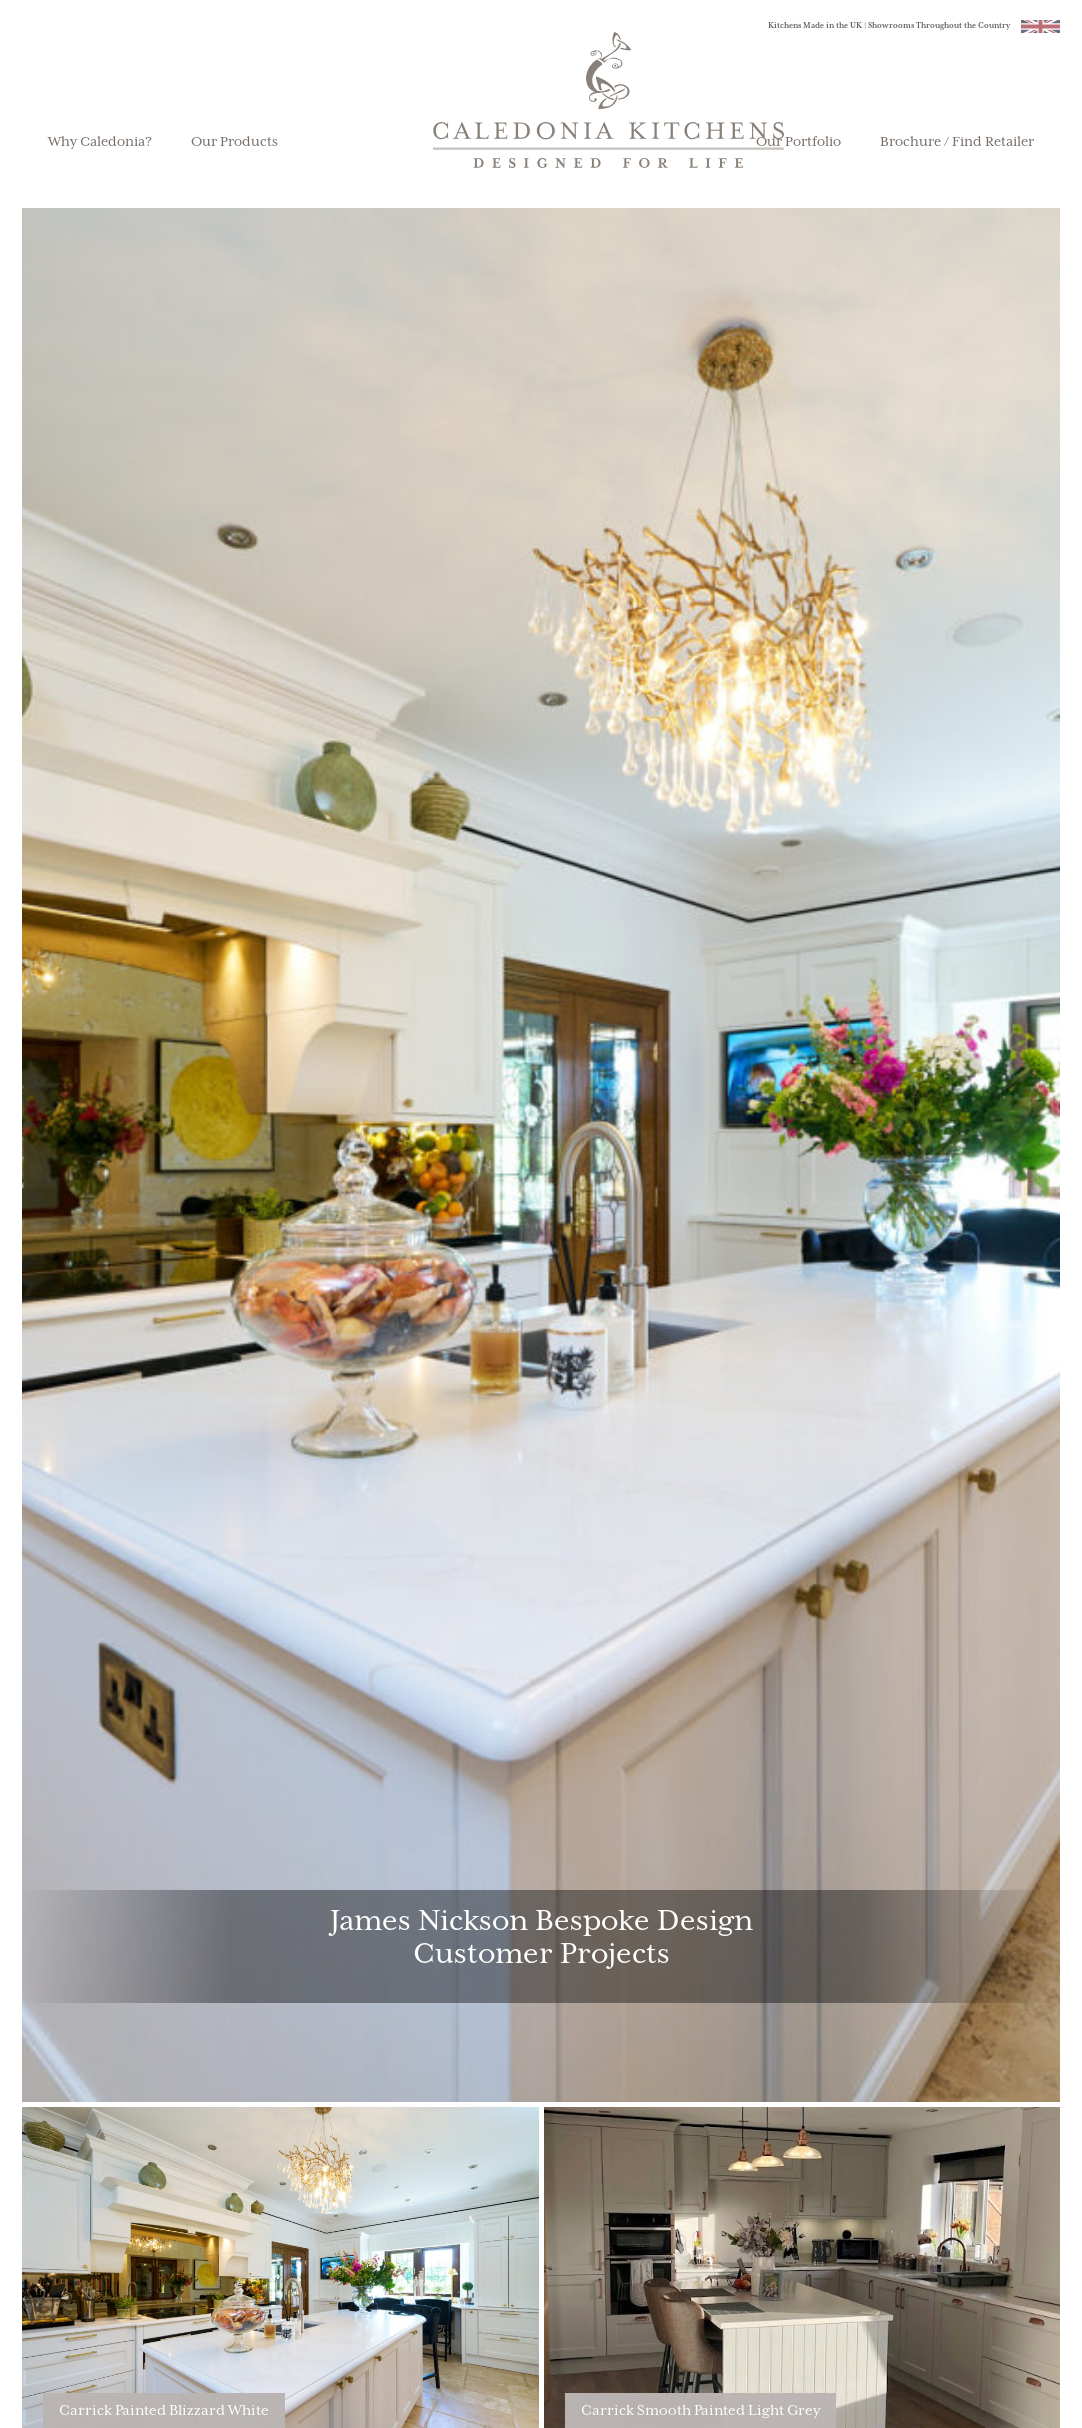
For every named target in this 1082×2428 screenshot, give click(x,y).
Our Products (234, 142)
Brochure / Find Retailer (957, 142)
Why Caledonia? (100, 142)
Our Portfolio (798, 142)
